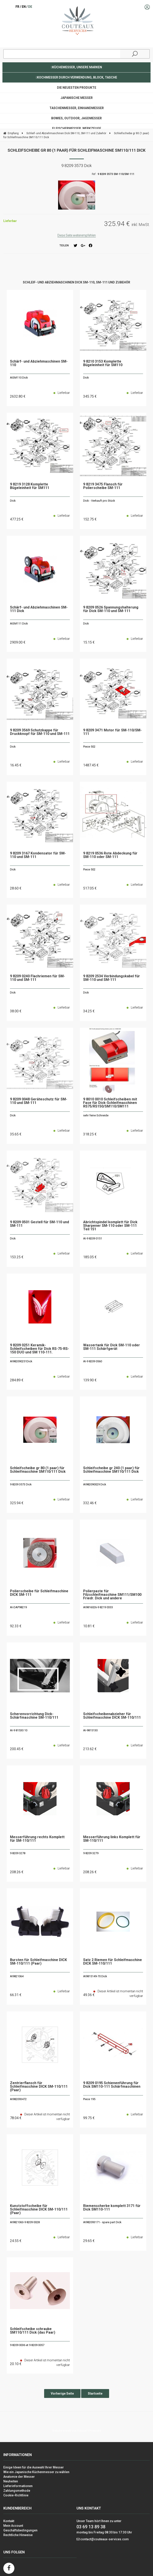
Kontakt (8, 2521)
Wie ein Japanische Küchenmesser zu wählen (36, 2472)
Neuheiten (10, 2481)
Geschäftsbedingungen (20, 2530)
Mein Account (13, 2525)
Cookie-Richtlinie (15, 2495)
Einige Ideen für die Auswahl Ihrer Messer (33, 2467)
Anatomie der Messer (19, 2476)
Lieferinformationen (18, 2486)
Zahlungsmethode (16, 2490)
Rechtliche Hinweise (18, 2535)
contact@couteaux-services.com (104, 2539)
